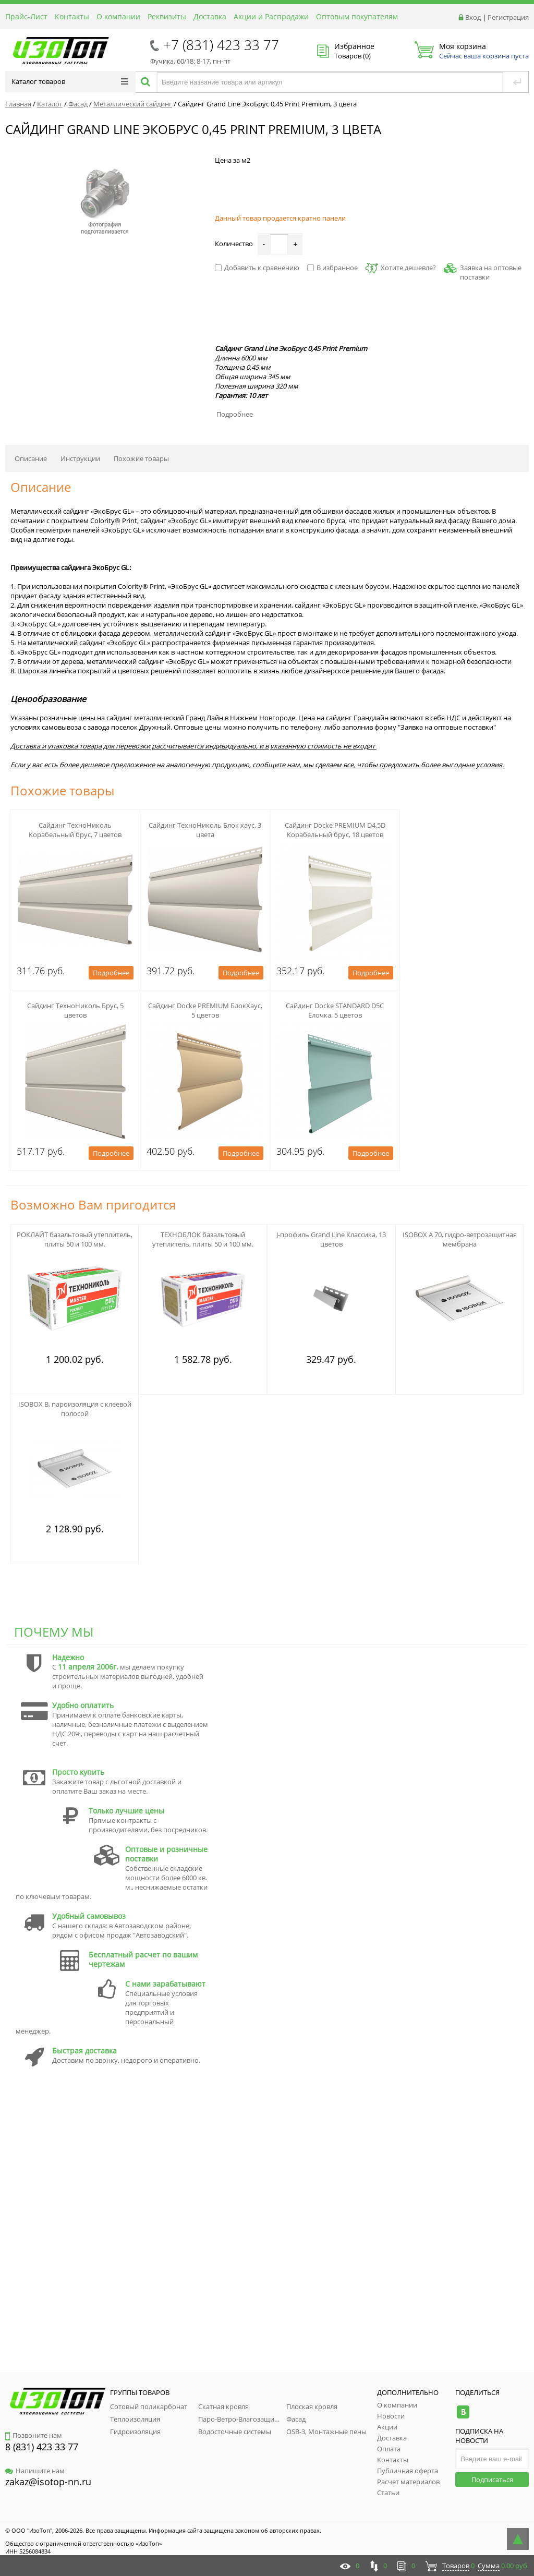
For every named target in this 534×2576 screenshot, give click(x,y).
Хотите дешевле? (401, 267)
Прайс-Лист (26, 16)
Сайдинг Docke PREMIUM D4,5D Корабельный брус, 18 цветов (335, 829)
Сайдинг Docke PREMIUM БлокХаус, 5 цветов (205, 1010)
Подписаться (492, 2479)
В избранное (332, 267)
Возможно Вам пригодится (93, 1204)
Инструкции (80, 458)
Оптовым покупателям (357, 16)
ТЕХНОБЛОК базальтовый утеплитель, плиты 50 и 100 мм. (202, 1239)
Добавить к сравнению (257, 267)
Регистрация (508, 17)
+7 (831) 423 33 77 (221, 44)
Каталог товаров (69, 81)
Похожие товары (141, 458)
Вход (473, 17)
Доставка (209, 16)
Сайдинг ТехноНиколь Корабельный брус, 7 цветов (75, 829)
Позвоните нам (33, 2435)
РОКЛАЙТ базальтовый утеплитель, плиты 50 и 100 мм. (74, 1239)
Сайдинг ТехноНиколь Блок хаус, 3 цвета (205, 829)
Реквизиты (167, 16)
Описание (31, 458)
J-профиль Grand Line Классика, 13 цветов (331, 1239)
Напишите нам (35, 2470)
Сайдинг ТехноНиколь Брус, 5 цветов (75, 1010)
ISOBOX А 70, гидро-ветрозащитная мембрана (460, 1239)
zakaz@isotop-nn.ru (48, 2481)
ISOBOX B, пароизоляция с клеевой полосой (74, 1408)
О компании (118, 16)
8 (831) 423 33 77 (41, 2446)
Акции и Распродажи (271, 16)
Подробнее (234, 414)
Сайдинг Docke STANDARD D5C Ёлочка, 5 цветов (335, 1010)
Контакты (72, 16)
